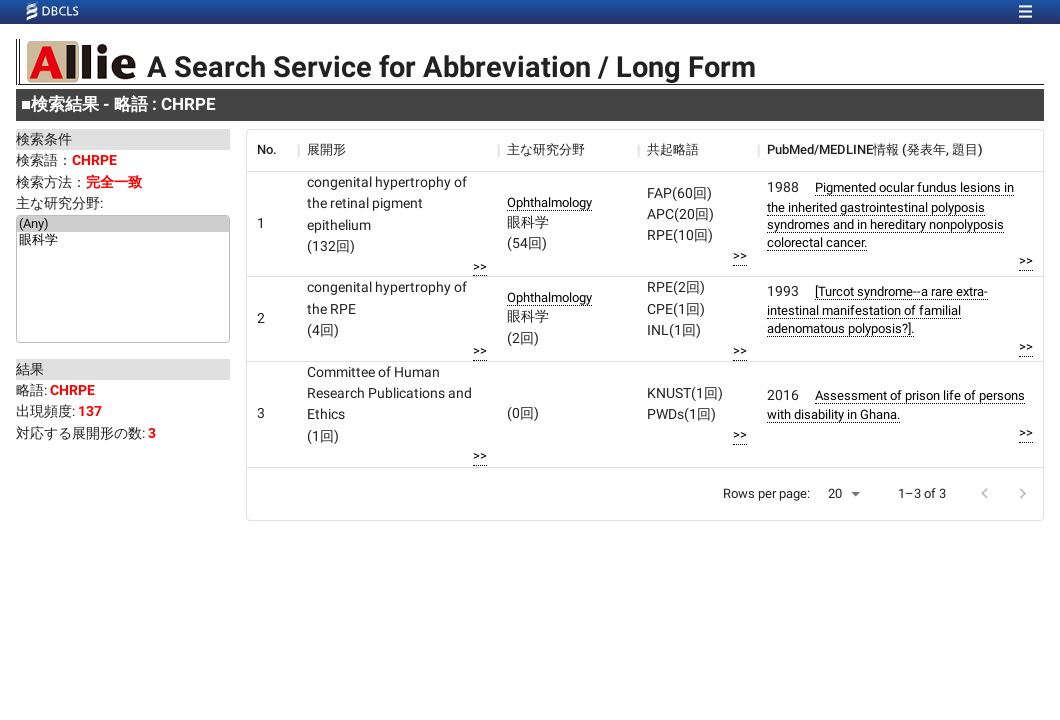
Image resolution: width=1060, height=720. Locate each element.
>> (480, 266)
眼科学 (123, 241)
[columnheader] (272, 150)
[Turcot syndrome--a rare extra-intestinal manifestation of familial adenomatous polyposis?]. (877, 310)
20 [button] (835, 493)
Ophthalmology (549, 202)
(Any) (123, 224)
